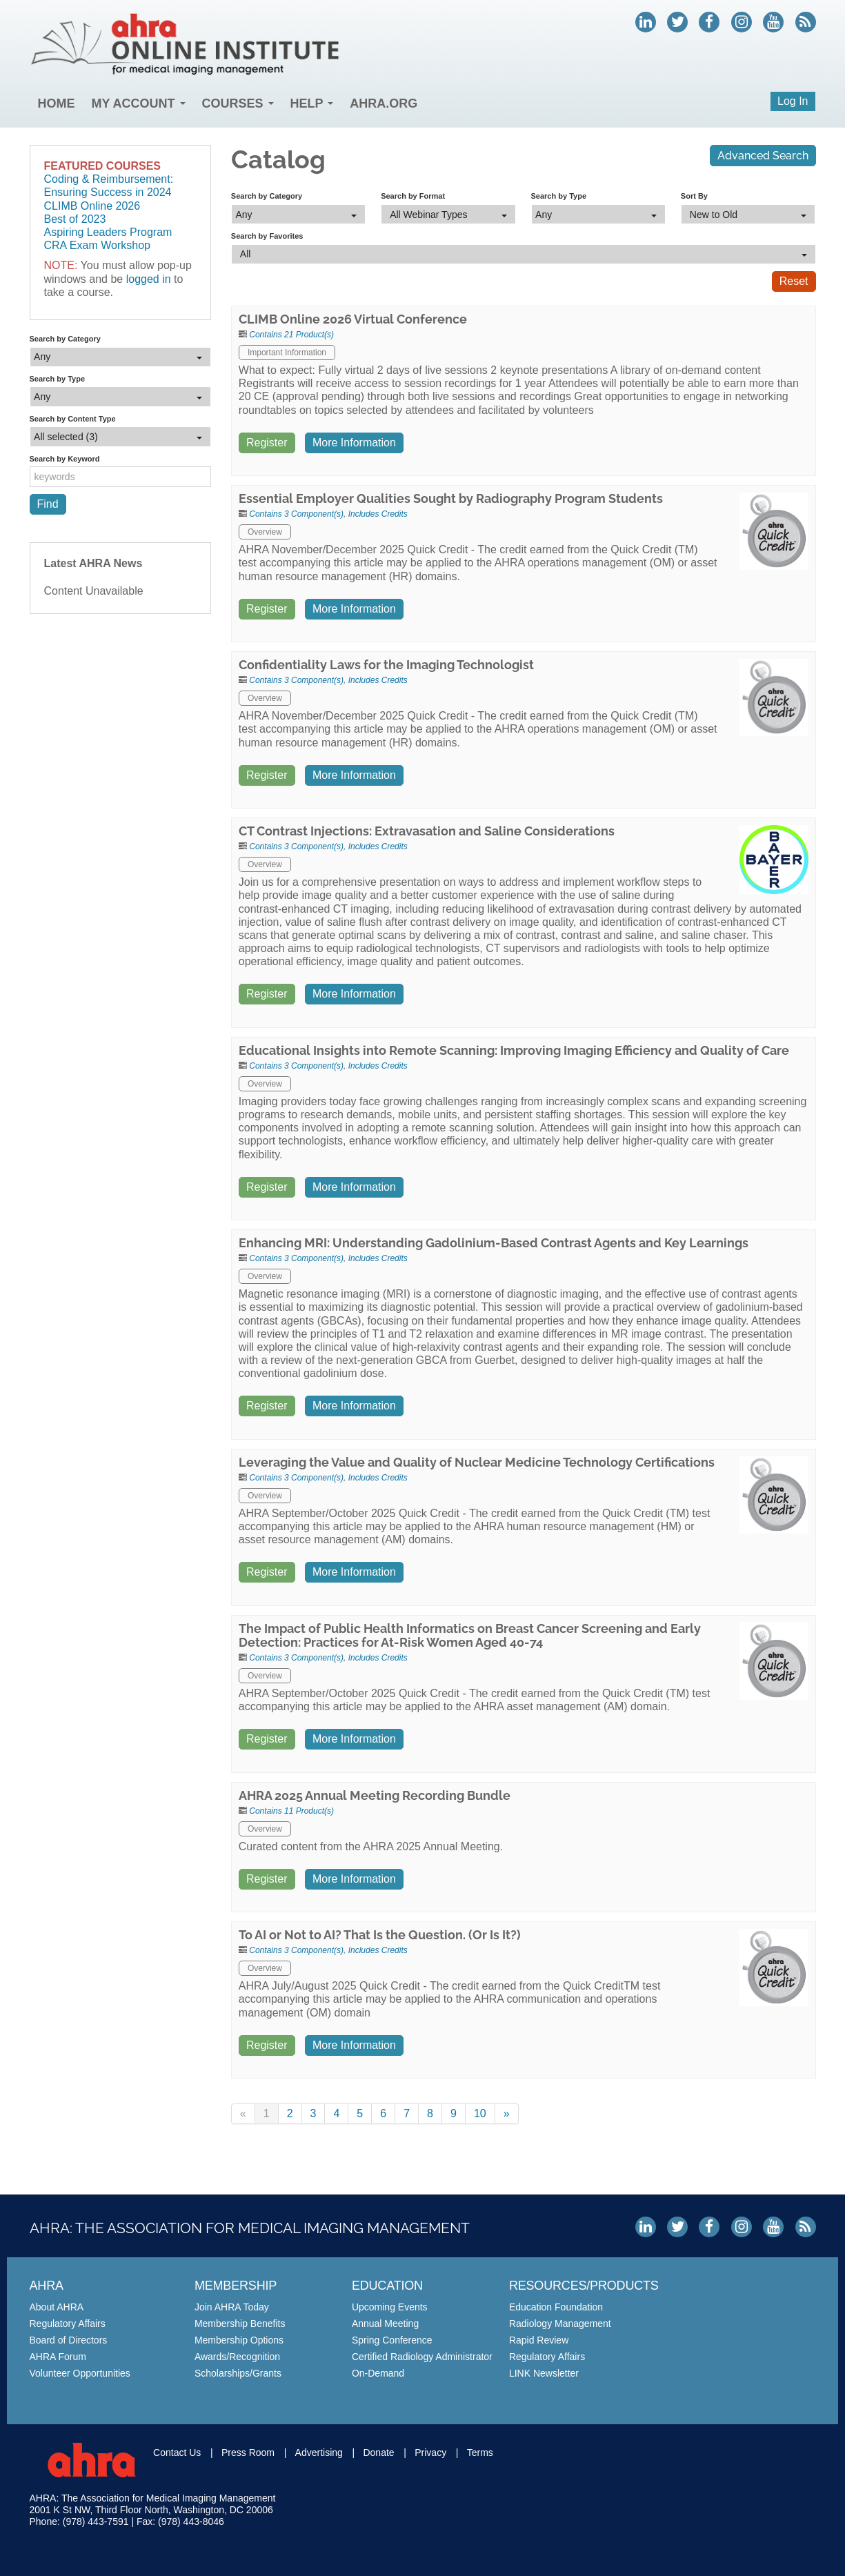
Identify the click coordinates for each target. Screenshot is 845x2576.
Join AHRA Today (232, 2306)
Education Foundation (556, 2306)
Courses (238, 103)
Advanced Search (762, 155)
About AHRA (57, 2306)
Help (312, 103)
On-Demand (378, 2373)
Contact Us (177, 2452)
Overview (265, 532)
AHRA (46, 2285)
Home (56, 103)
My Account (139, 103)
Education (387, 2285)
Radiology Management (560, 2323)
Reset (793, 281)
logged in (148, 279)
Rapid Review (538, 2340)
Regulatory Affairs (68, 2323)
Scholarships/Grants (238, 2373)
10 (480, 2113)
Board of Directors (69, 2340)
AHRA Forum (58, 2356)
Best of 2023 (75, 219)
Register (267, 442)
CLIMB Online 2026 (92, 206)
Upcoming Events (390, 2306)
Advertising (319, 2452)
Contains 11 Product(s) (291, 1811)
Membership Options (239, 2340)
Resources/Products (584, 2285)
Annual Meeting (385, 2323)
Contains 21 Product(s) (291, 334)
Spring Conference (392, 2340)
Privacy (430, 2452)
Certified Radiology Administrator (422, 2356)
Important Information (287, 352)
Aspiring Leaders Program (108, 232)
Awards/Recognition (237, 2356)
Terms (480, 2452)
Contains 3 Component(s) (296, 514)
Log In (792, 101)
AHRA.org (383, 103)
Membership (236, 2285)
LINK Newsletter (544, 2373)
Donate (378, 2452)
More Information (354, 442)
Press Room (248, 2452)
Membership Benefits (240, 2323)
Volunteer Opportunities (80, 2373)
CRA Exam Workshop (97, 245)
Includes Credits (378, 514)
